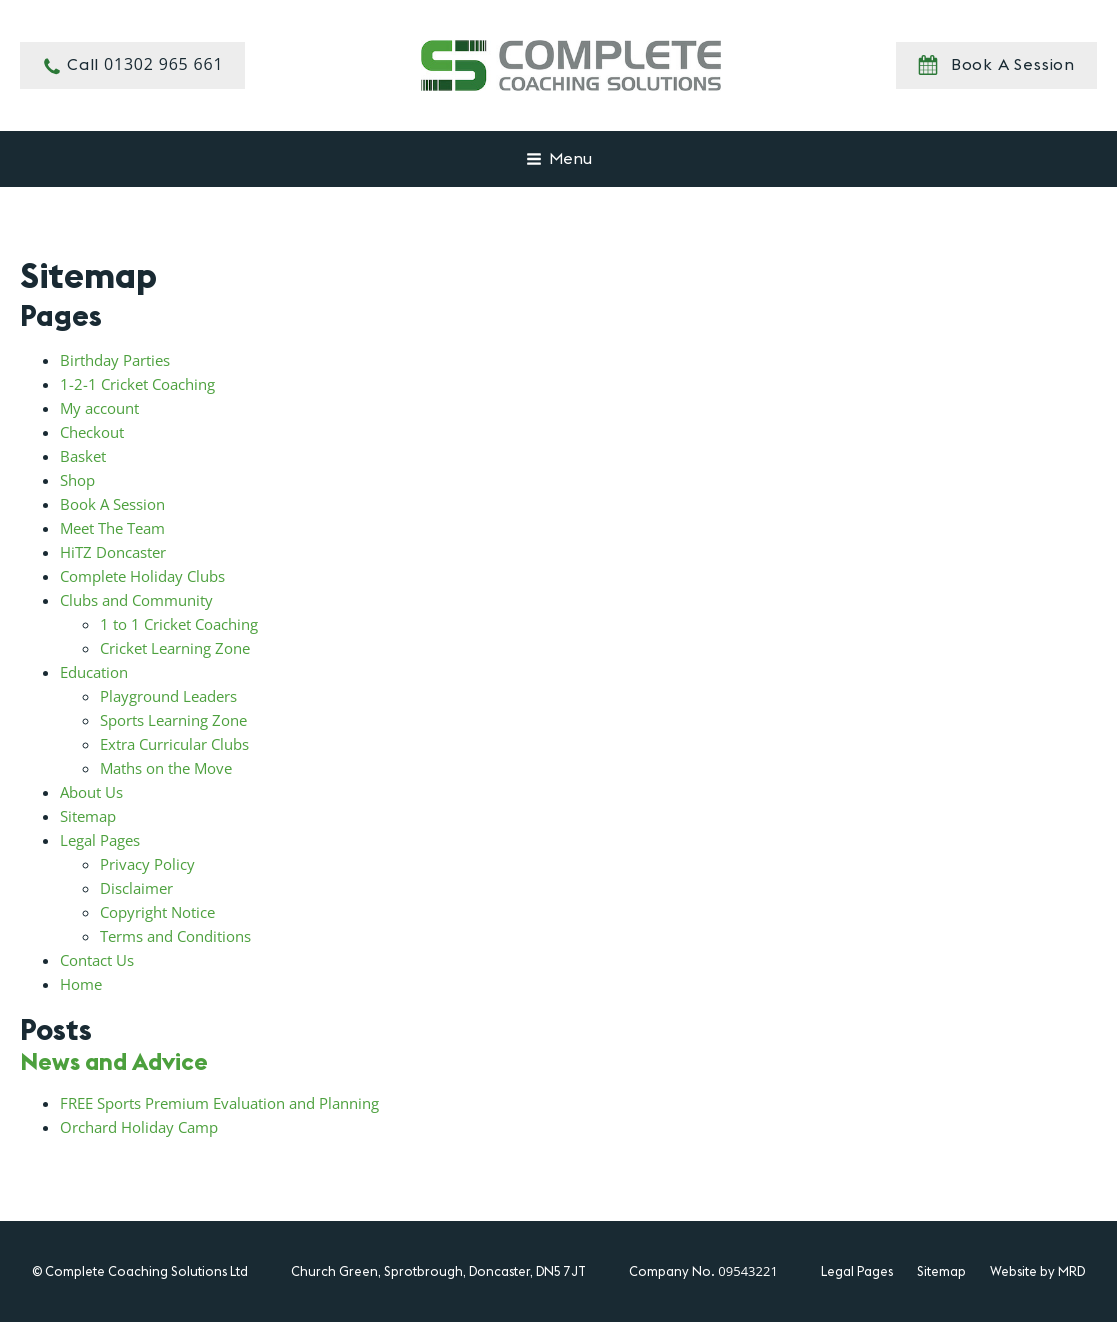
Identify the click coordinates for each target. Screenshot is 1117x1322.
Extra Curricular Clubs (174, 744)
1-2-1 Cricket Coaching (137, 384)
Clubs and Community (136, 600)
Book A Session (112, 504)
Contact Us (97, 960)
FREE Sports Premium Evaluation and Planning (219, 1103)
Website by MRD (1037, 1271)
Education (94, 672)
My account (99, 408)
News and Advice (114, 1061)
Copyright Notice (157, 912)
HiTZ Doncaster (113, 552)
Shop (77, 480)
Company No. (703, 1271)
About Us (91, 792)
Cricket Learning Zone (175, 648)
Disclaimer (136, 888)
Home (81, 984)
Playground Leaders (168, 696)
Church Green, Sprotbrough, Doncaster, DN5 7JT (438, 1271)
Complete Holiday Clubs (142, 576)
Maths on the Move (166, 768)
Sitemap (88, 816)
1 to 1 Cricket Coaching (179, 624)
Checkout (92, 432)
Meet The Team (112, 528)
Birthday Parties (115, 360)
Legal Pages (100, 840)
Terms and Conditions (175, 936)
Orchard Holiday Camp (139, 1127)
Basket (83, 456)
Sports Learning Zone (173, 720)
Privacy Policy (147, 864)
